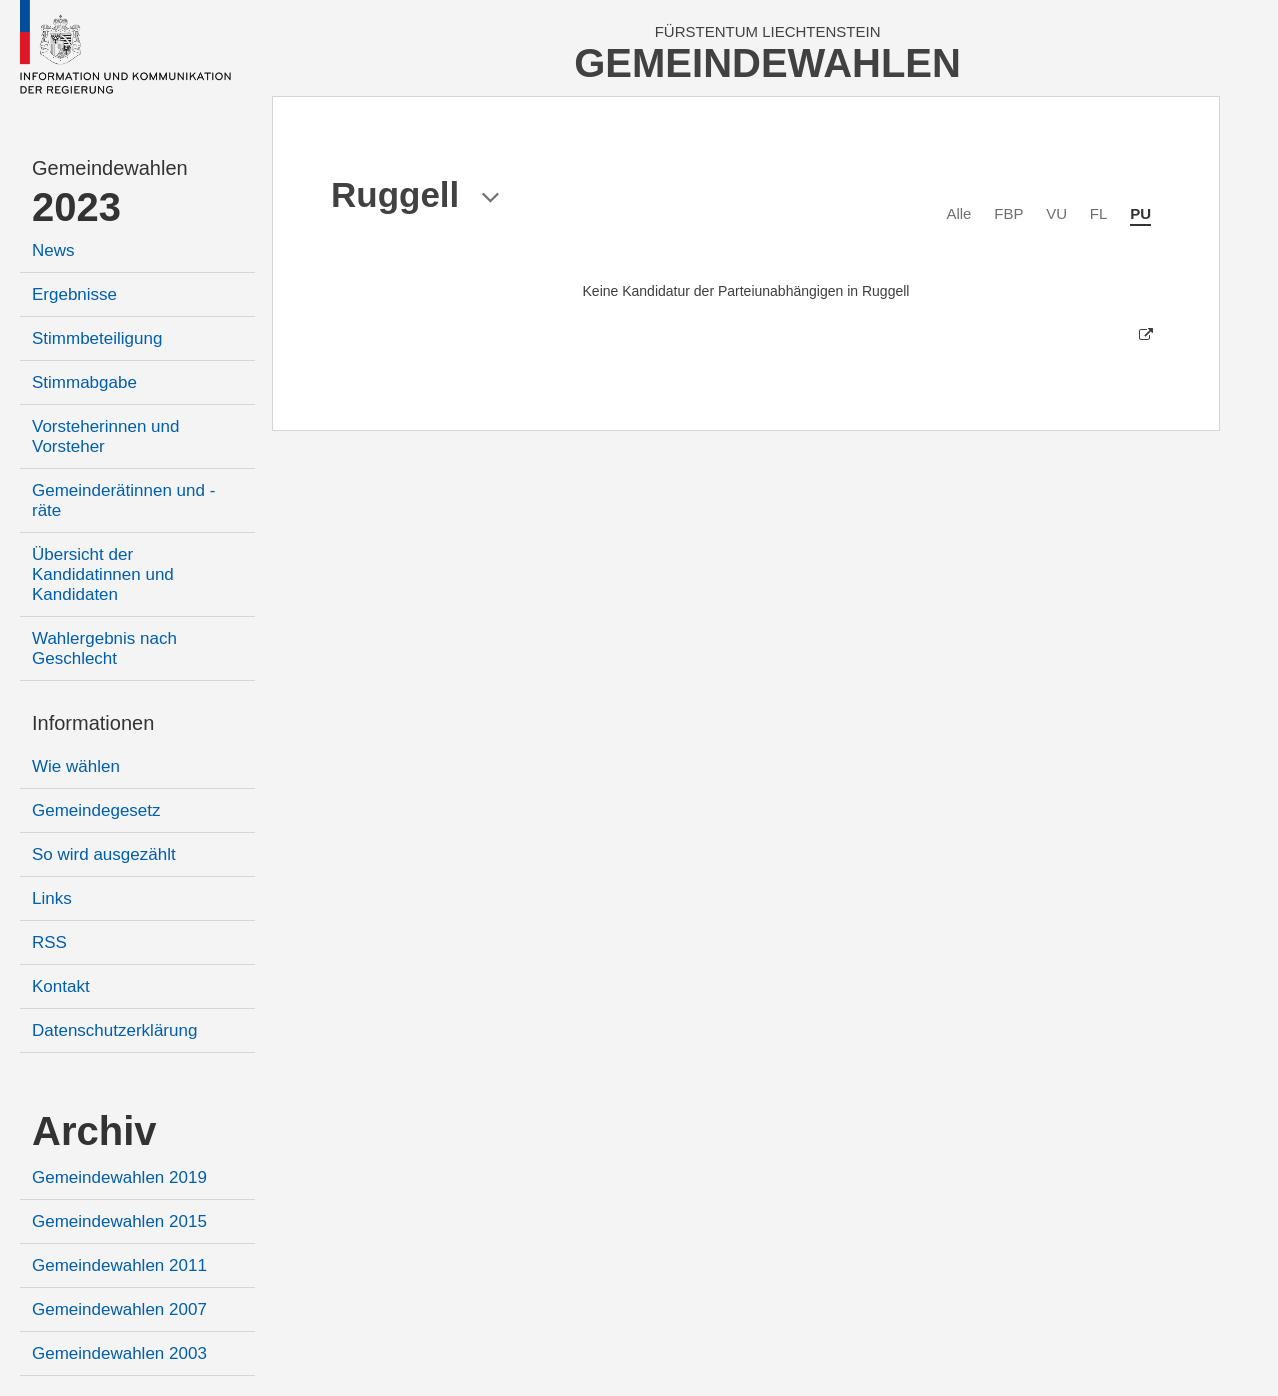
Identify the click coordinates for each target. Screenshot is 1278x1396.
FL (1099, 213)
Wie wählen (76, 766)
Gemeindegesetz (96, 810)
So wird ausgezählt (104, 854)
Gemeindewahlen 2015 (119, 1221)
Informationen (93, 723)
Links (52, 898)
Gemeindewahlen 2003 (119, 1353)
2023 (76, 207)
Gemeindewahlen (110, 168)
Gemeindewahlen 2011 (119, 1265)
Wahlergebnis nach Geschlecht (104, 648)
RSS (49, 942)
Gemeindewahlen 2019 (119, 1177)
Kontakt (61, 986)
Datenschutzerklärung (114, 1030)
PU (1140, 213)
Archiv (94, 1131)
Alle (958, 213)
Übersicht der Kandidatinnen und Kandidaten (103, 574)
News (53, 250)
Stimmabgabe (84, 382)
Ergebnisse (74, 294)
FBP (1008, 213)
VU (1056, 213)
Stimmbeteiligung (97, 338)
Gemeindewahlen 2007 (119, 1309)
